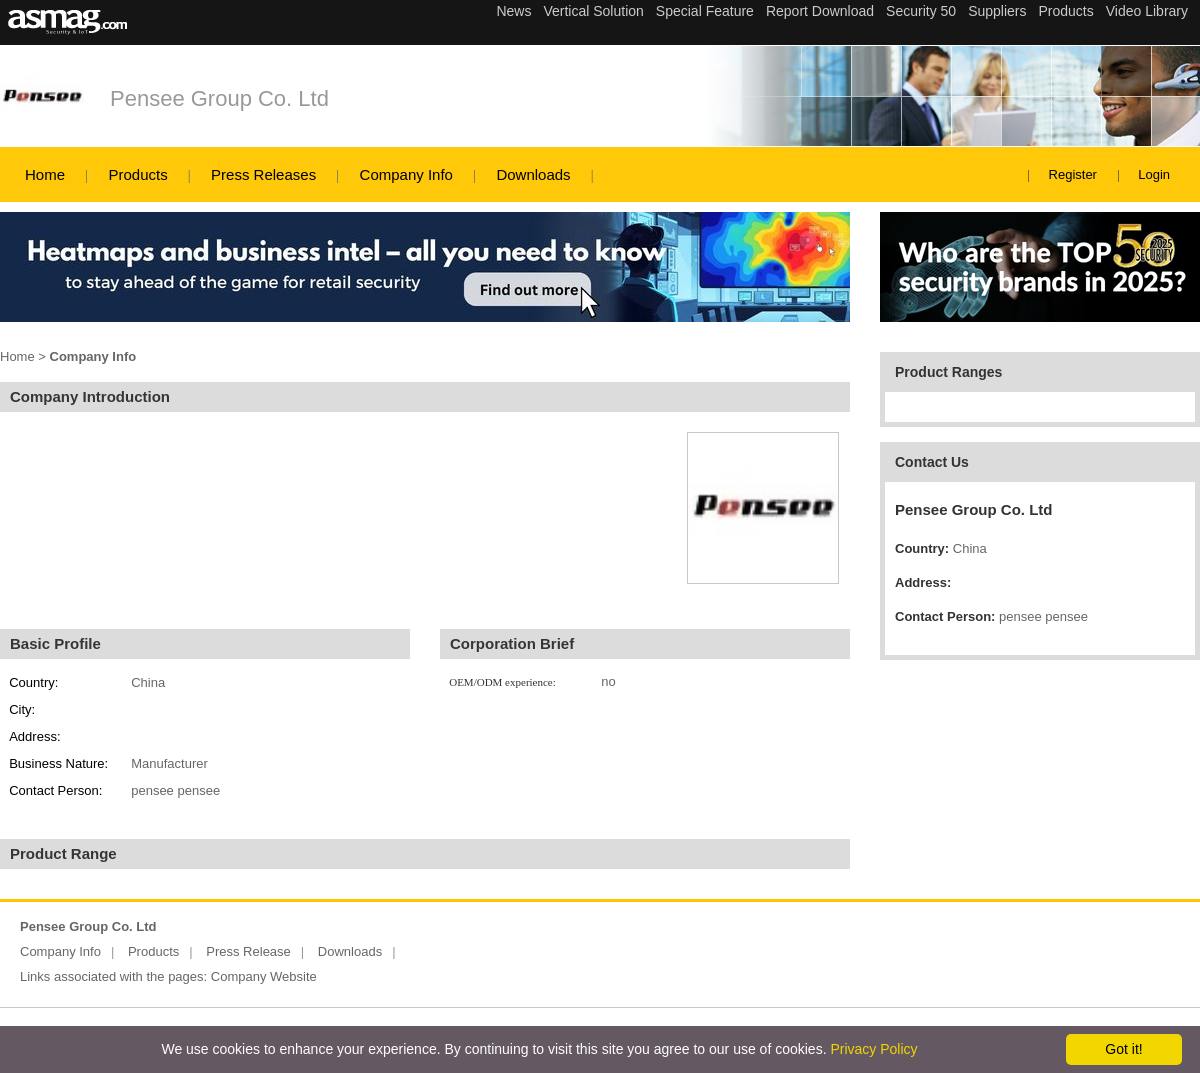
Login (1154, 174)
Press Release (248, 951)
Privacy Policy (873, 1049)
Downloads (533, 174)
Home (45, 174)
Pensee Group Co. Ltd (219, 98)
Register (1073, 174)
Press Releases (263, 174)
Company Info (406, 174)
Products (137, 174)
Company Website (264, 976)
